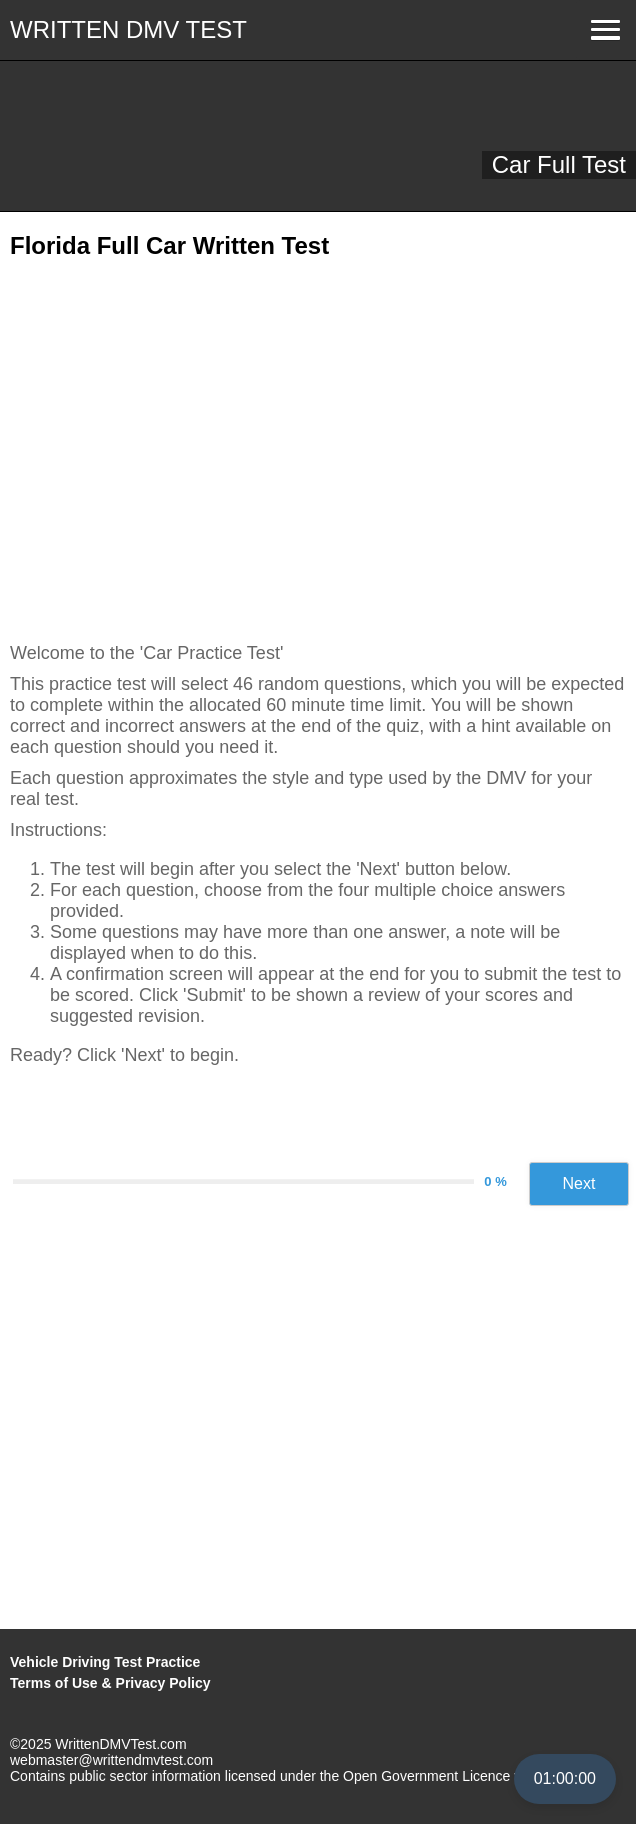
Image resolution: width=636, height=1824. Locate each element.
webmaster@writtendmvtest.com (111, 1760)
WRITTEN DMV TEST (128, 29)
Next (579, 1183)
